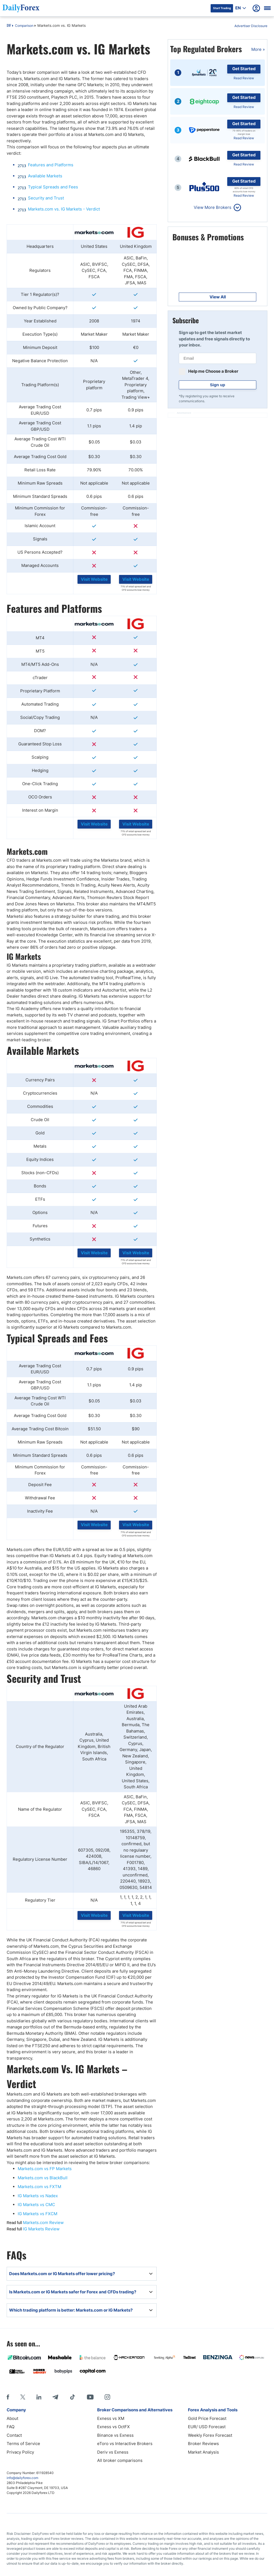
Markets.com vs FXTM (39, 2186)
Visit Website (94, 579)
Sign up (217, 384)
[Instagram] (107, 2397)
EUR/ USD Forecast (207, 2426)
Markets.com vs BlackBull (43, 2177)
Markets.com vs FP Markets (45, 2168)
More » (258, 49)
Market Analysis (203, 2452)
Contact (14, 2435)
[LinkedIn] (38, 2396)
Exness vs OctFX (113, 2426)
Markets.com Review (43, 2222)
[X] (22, 2396)
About (12, 2418)
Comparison (24, 25)
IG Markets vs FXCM (37, 2213)
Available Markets (45, 175)
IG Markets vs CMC (36, 2204)
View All (218, 296)
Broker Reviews (203, 2443)
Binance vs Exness (115, 2435)
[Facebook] (8, 2396)
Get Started (244, 68)
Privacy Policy (20, 2452)
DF (9, 26)
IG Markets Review (41, 2228)
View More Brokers (212, 207)
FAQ (10, 2426)
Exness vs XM (110, 2418)
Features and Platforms (50, 164)
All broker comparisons (120, 2460)
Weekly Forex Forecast (210, 2435)
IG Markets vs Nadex (38, 2195)
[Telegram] (55, 2396)
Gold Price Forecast (207, 2418)
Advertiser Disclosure (250, 26)
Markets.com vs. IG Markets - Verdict (64, 209)
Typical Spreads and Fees (53, 187)
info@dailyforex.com (22, 2478)
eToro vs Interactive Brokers (124, 2443)
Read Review (244, 78)
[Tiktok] (72, 2397)
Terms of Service (23, 2443)
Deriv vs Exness (112, 2452)
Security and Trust (46, 198)
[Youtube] (90, 2396)
